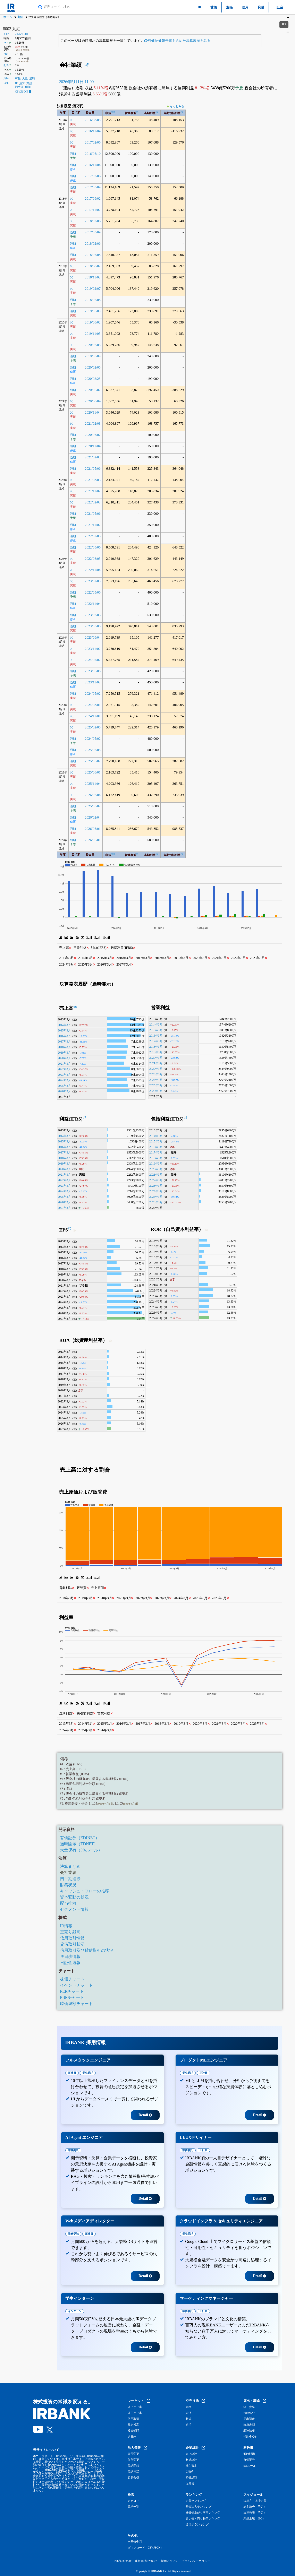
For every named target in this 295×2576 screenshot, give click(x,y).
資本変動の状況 (74, 1897)
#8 (185, 1118)
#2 (114, 112)
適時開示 (249, 2454)
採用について (169, 2560)
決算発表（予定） (254, 2512)
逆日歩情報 (70, 1956)
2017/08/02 (93, 198)
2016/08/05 (93, 120)
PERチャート (72, 1991)
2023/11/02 (93, 649)
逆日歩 (132, 2436)
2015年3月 (64, 1030)
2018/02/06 (93, 221)
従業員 (190, 2483)
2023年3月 (64, 1074)
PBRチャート (72, 1997)
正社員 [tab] (72, 2072)
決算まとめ (70, 1866)
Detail (145, 2115)
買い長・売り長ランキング (203, 2518)
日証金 (278, 7)
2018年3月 (64, 1047)
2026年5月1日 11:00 (76, 81)
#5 (181, 112)
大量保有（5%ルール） (81, 1850)
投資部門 (133, 2430)
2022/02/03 (93, 502)
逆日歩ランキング (197, 2524)
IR (199, 7)
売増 (188, 2407)
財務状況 (68, 1885)
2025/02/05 (93, 727)
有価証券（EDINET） (79, 1837)
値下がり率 (135, 2413)
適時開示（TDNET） (79, 1844)
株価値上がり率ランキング (203, 2512)
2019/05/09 (93, 311)
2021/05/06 (93, 468)
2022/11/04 (93, 570)
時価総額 (191, 2477)
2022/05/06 (93, 547)
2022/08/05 (93, 559)
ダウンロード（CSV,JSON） (145, 2547)
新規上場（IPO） (254, 2518)
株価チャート (72, 1979)
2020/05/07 (93, 390)
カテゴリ (133, 2500)
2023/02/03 (93, 581)
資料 (6, 78)
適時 (32, 78)
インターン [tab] (74, 2311)
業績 (29, 83)
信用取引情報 (72, 1938)
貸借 (261, 7)
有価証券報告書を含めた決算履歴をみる (177, 41)
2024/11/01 (93, 716)
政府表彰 (249, 2424)
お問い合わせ (123, 2560)
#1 (112, 112)
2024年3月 (64, 1080)
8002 (6, 34)
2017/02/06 (93, 142)
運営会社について (146, 2560)
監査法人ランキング (198, 2506)
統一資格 (249, 2407)
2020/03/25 (93, 379)
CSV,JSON (23, 91)
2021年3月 (64, 1063)
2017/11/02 (93, 210)
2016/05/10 (93, 154)
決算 (22, 83)
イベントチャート (76, 1985)
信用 (245, 7)
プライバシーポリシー (196, 2560)
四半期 (19, 86)
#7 (84, 1118)
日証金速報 (70, 1962)
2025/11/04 (93, 784)
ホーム (7, 17)
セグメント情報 (74, 1909)
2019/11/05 (93, 334)
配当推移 (68, 1903)
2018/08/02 (93, 266)
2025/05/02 (93, 761)
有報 (18, 78)
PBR (5, 54)
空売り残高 (70, 1932)
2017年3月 (64, 1041)
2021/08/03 (93, 480)
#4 (156, 112)
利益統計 (191, 2459)
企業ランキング (196, 2500)
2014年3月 (64, 1025)
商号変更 (133, 2454)
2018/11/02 (93, 277)
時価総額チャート (76, 2003)
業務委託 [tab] (87, 2072)
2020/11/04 (93, 412)
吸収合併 (133, 2477)
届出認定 (249, 2419)
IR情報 (66, 1926)
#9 (69, 1228)
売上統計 (191, 2454)
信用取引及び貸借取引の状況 (86, 1950)
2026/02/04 (93, 795)
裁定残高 (133, 2424)
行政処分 (249, 2413)
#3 (137, 112)
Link (5, 82)
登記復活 (133, 2471)
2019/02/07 (93, 289)
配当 (6, 65)
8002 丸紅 (11, 28)
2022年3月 (64, 1069)
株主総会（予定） (254, 2506)
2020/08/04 (93, 401)
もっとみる (175, 106)
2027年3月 (64, 1207)
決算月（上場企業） (256, 2500)
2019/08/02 (93, 322)
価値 (28, 86)
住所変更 (133, 2459)
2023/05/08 (93, 626)
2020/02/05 (93, 345)
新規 (188, 2419)
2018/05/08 (93, 255)
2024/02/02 (93, 660)
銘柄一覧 (133, 2506)
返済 (188, 2413)
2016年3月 (64, 1036)
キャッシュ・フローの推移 (84, 1891)
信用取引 (133, 2419)
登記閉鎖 (133, 2465)
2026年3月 (64, 1091)
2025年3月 (64, 1085)
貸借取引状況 (72, 1944)
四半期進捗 (70, 1878)
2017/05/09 (93, 187)
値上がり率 (135, 2407)
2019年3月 (64, 1052)
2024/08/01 (93, 705)
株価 (213, 7)
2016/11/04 (93, 131)
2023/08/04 (93, 637)
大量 (25, 78)
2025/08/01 (93, 772)
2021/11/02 (93, 491)
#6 (75, 1007)
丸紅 (20, 17)
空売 (229, 7)
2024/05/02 (93, 693)
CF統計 (190, 2471)
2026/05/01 (21, 34)
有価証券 (249, 2459)
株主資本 (191, 2465)
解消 (188, 2424)
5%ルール (249, 2465)
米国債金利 (135, 2541)
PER (5, 42)
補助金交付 (250, 2436)
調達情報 (249, 2430)
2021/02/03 (93, 423)
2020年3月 (64, 1058)
